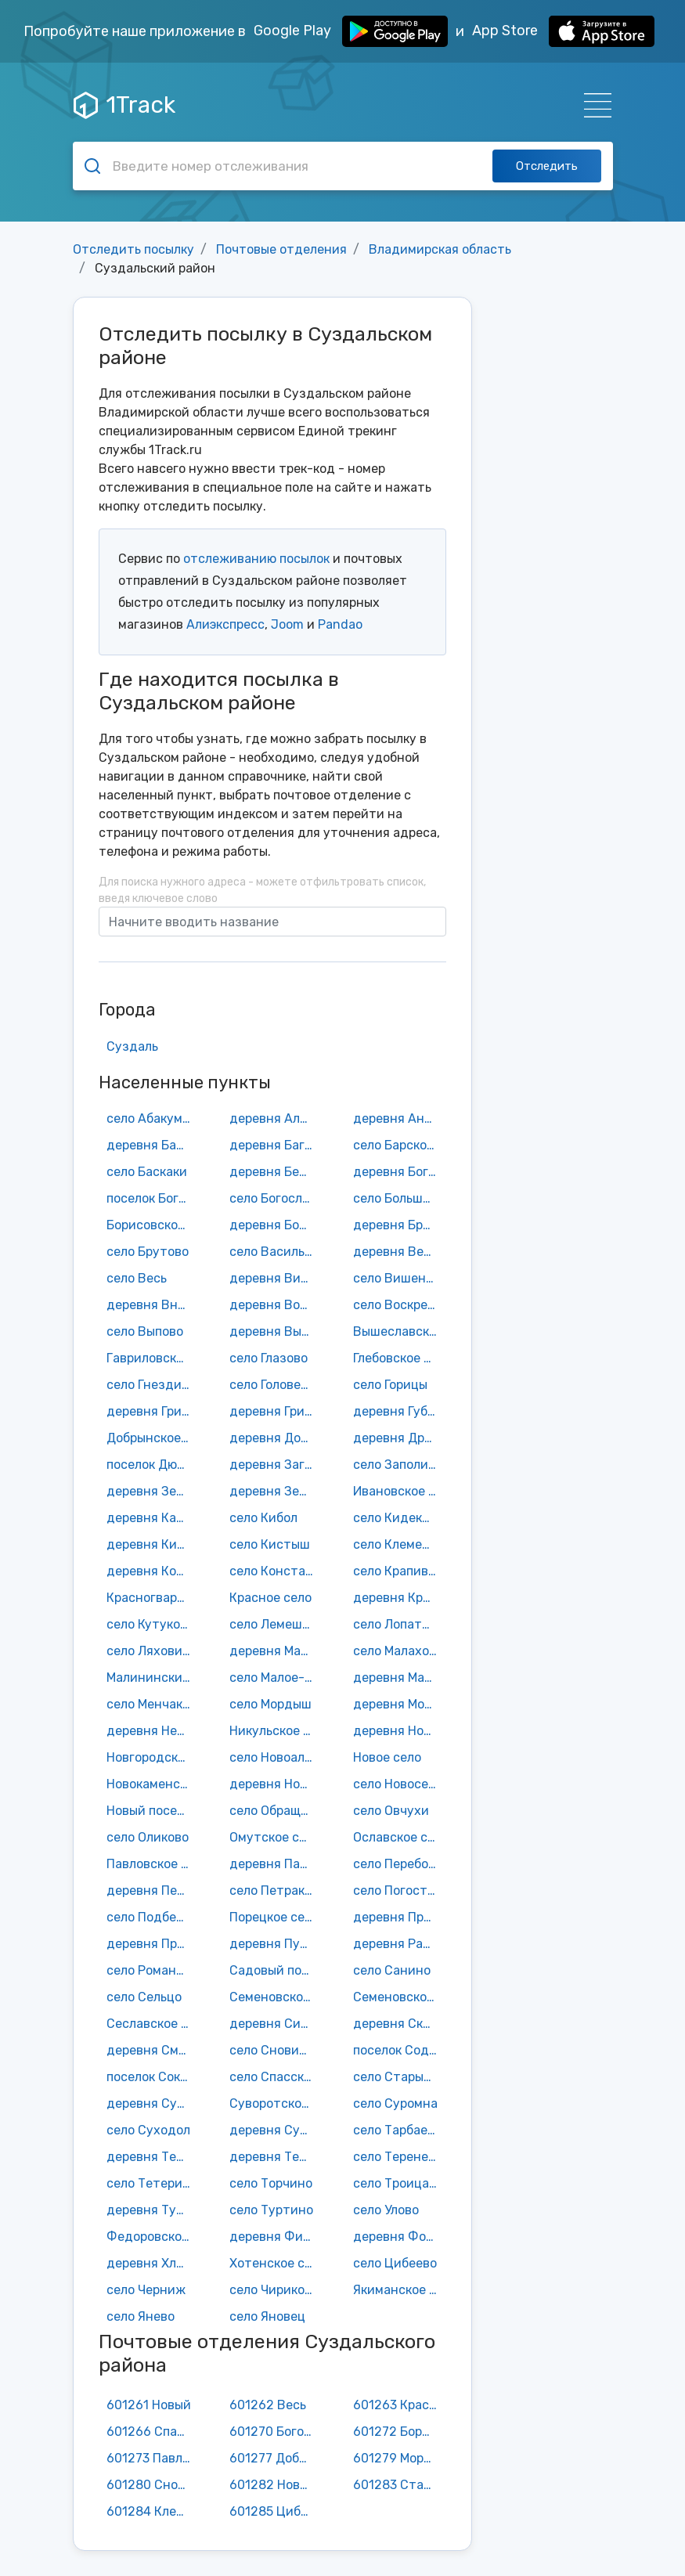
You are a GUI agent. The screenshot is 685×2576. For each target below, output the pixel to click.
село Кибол (263, 1517)
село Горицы (390, 1384)
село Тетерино (151, 2183)
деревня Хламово (152, 2263)
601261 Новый (148, 2404)
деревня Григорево (152, 1411)
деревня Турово (152, 2210)
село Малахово (398, 1650)
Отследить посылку (133, 249)
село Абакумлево (152, 1118)
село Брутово (147, 1251)
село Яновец (267, 2316)
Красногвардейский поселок (152, 1597)
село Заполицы (399, 1464)
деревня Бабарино (152, 1145)
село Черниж (146, 2289)
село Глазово (268, 1358)
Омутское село (274, 1837)
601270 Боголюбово (275, 2431)
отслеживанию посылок (256, 558)
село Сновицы (272, 2050)
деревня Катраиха (152, 1517)
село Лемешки (272, 1624)
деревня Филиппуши (275, 2236)
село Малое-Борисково (275, 1677)
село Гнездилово (152, 1384)
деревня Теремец (275, 2156)
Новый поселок (151, 1810)
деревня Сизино (275, 2023)
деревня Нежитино (152, 1730)
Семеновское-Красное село (275, 1997)
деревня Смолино (152, 2050)
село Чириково (274, 2289)
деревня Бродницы (399, 1225)
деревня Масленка (399, 1677)
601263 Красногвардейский (399, 2404)
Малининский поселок (152, 1677)
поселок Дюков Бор (152, 1464)
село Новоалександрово (275, 1757)
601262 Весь (267, 2404)
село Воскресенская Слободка (399, 1304)
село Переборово (399, 1863)
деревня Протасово (399, 1917)
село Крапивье (397, 1571)
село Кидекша (396, 1517)
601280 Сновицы (152, 2484)
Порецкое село (274, 1917)
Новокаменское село (152, 1784)
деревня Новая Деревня (399, 1730)
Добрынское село (152, 1438)
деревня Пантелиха (275, 1863)
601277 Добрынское (275, 2458)
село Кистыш (269, 1544)
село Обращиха (275, 1810)
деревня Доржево (275, 1438)
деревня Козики (152, 1571)
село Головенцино (275, 1384)
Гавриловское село (152, 1358)
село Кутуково (150, 1624)
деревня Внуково (152, 1304)
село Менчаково (152, 1704)
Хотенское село (275, 2263)
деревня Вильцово (275, 1278)
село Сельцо (144, 1997)
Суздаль (132, 1046)
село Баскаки (146, 1171)
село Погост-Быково (399, 1890)
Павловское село (152, 1863)
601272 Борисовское (399, 2431)
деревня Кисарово (152, 1544)
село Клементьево (399, 1544)
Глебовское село (399, 1358)
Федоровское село (152, 2236)
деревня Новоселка (275, 1784)
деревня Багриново (275, 1145)
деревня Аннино (399, 1118)
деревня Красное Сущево (399, 1597)
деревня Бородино (275, 1225)
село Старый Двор (399, 2076)
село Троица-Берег (399, 2183)
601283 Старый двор (399, 2484)
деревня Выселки (275, 1331)
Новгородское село (152, 1757)
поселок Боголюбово (152, 1198)
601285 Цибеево (275, 2511)
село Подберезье (152, 1917)
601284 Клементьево (152, 2511)
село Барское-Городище (399, 1145)
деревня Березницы (275, 1171)
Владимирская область (440, 249)
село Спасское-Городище (275, 2076)
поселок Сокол (150, 2076)
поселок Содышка (399, 2050)
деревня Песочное (152, 1890)
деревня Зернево (275, 1491)
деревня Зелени (152, 1491)
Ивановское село (399, 1491)
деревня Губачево (399, 1411)
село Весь (136, 1278)
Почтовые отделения (281, 249)
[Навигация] (593, 105)
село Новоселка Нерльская (399, 1784)
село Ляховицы (152, 1650)
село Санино (392, 1970)
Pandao (340, 624)
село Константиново (275, 1571)
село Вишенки (396, 1278)
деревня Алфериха (275, 1118)
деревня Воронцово (275, 1304)
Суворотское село (275, 2103)
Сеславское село (152, 2023)
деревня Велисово (399, 1251)
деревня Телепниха (152, 2156)
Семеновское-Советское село (399, 1997)
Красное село (270, 1597)
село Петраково (275, 1890)
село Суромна (395, 2103)
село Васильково (275, 1251)
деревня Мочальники (399, 1704)
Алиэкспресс (225, 624)
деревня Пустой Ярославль (275, 1943)
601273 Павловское (152, 2458)
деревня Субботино (152, 2103)
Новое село (387, 1757)
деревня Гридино (275, 1411)
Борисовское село (152, 1225)
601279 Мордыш (399, 2458)
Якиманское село (399, 2289)
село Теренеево (399, 2156)
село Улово (386, 2210)
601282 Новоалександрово (275, 2484)
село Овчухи (391, 1810)
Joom (287, 624)
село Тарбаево (397, 2130)
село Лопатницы (399, 1624)
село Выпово (144, 1331)
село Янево (140, 2316)
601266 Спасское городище (152, 2431)
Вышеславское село (399, 1331)
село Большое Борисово (399, 1198)
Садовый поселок (275, 1970)
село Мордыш (270, 1704)
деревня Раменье (399, 1943)
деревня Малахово (275, 1650)
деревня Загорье (275, 1464)
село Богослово (275, 1198)
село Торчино (270, 2183)
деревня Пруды (152, 1943)
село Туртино (271, 2210)
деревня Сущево (275, 2130)
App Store (563, 31)
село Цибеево (395, 2263)
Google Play (351, 31)
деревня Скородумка (399, 2023)
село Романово (151, 1970)
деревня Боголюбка (399, 1171)
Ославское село (399, 1837)
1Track (124, 105)
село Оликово (147, 1837)
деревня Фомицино (399, 2236)
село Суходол (148, 2130)
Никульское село (275, 1730)
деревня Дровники (399, 1438)
